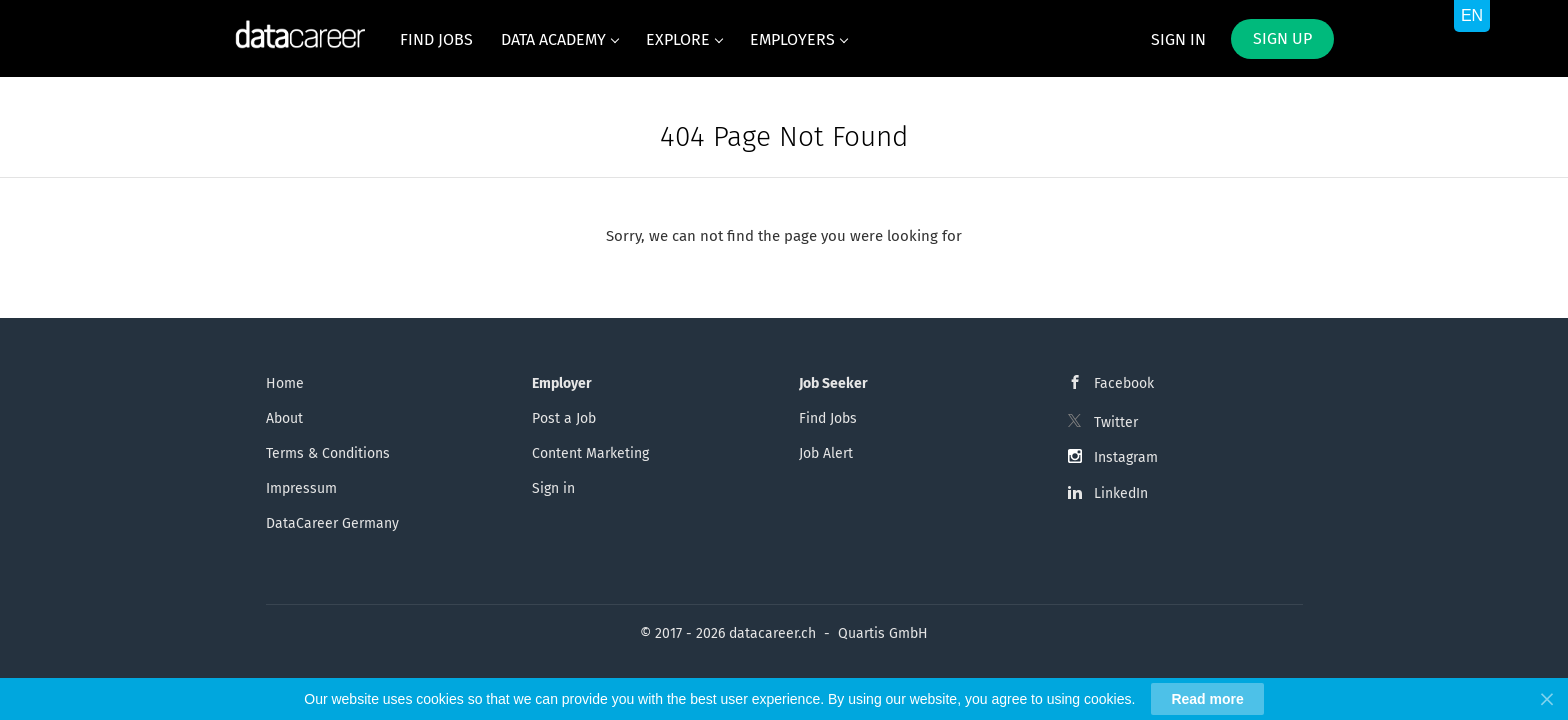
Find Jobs (828, 418)
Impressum (301, 488)
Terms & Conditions (328, 453)
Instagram (1126, 457)
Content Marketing (590, 453)
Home (285, 383)
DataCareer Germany (332, 523)
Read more (1207, 699)
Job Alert (826, 453)
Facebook (1124, 383)
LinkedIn (1121, 493)
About (284, 418)
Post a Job (564, 418)
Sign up (1282, 38)
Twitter (1116, 422)
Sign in (1178, 39)
